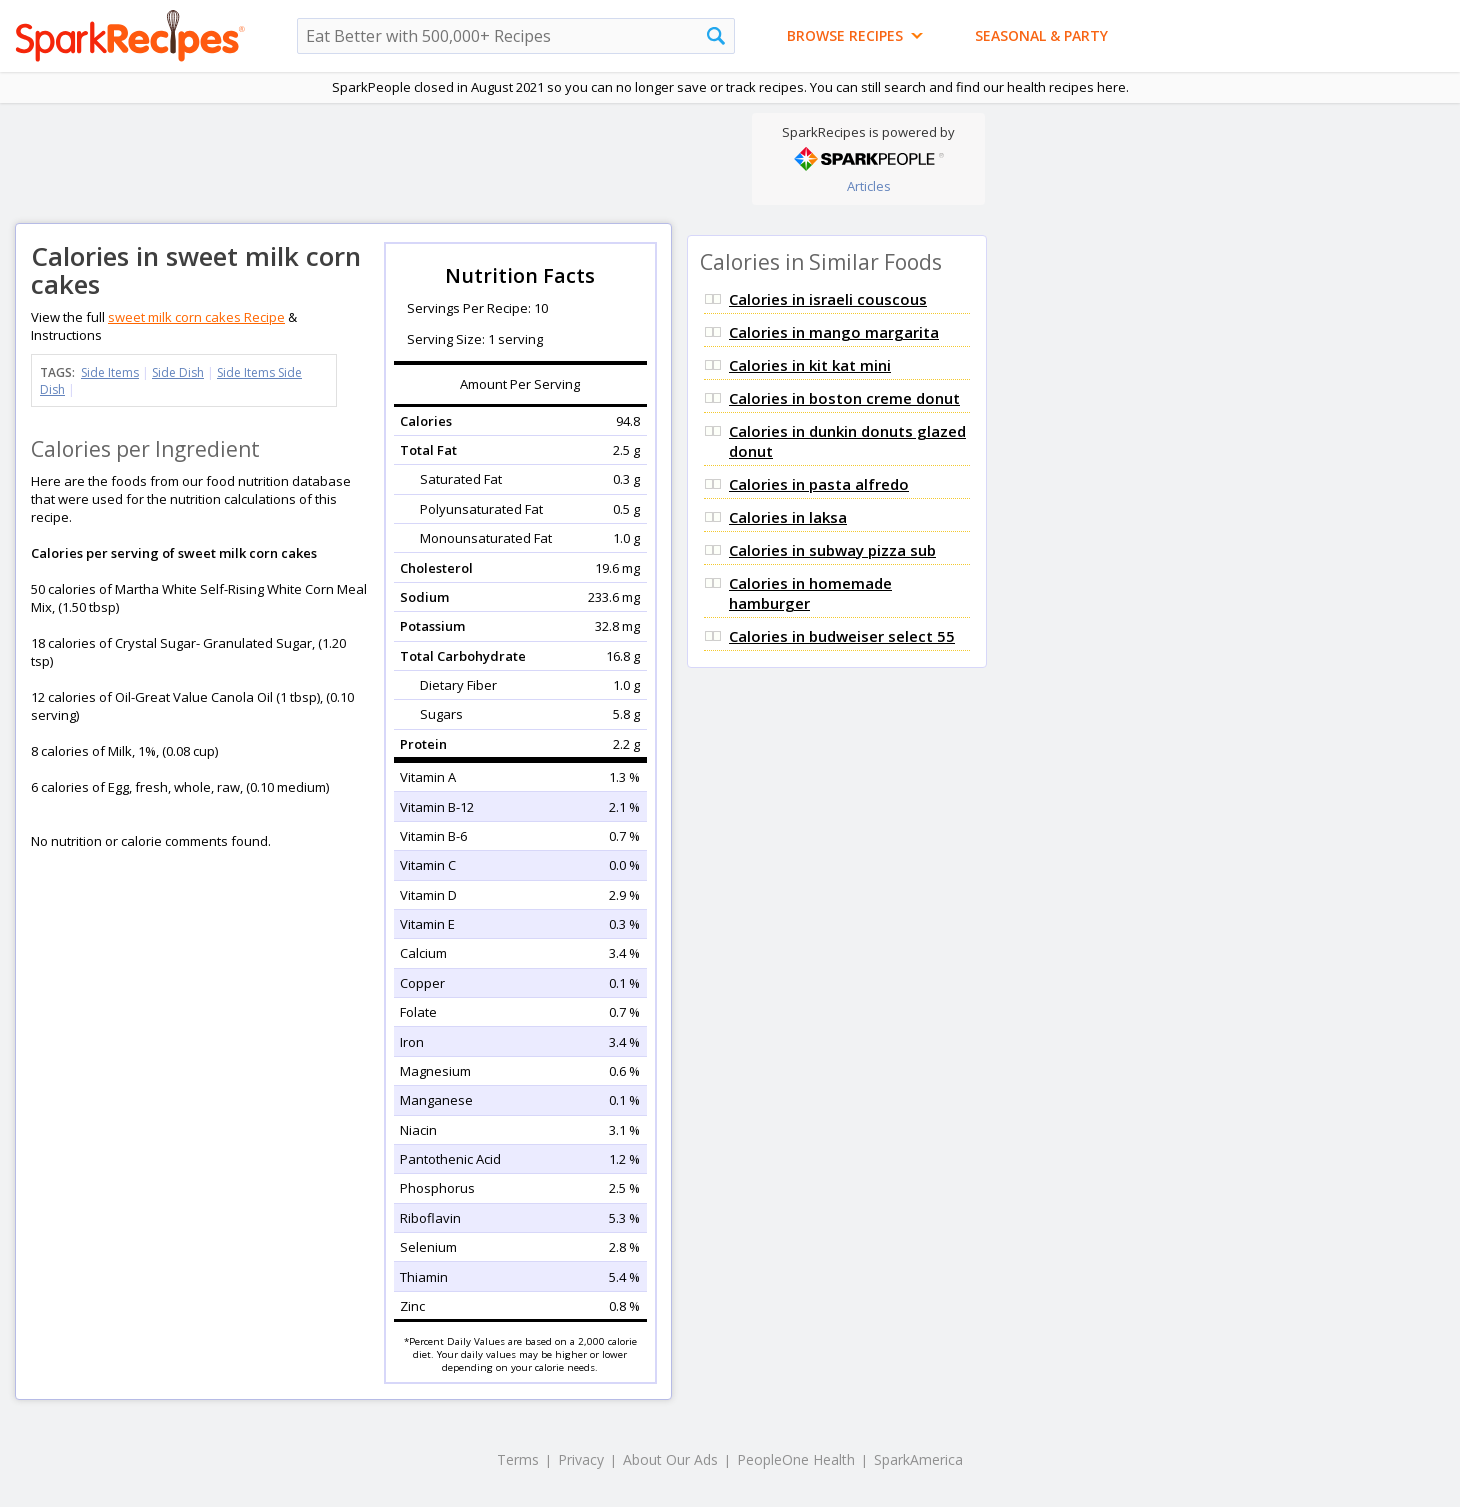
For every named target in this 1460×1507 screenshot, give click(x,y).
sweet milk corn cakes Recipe (196, 317)
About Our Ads (670, 1459)
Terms (518, 1459)
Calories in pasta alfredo (819, 484)
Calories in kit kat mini (810, 365)
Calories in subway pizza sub (832, 550)
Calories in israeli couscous (828, 299)
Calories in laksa (788, 517)
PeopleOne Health (796, 1459)
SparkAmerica (918, 1459)
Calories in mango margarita (834, 332)
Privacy (581, 1459)
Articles (869, 186)
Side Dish (178, 372)
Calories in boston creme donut (844, 398)
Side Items (110, 372)
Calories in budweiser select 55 (842, 636)
